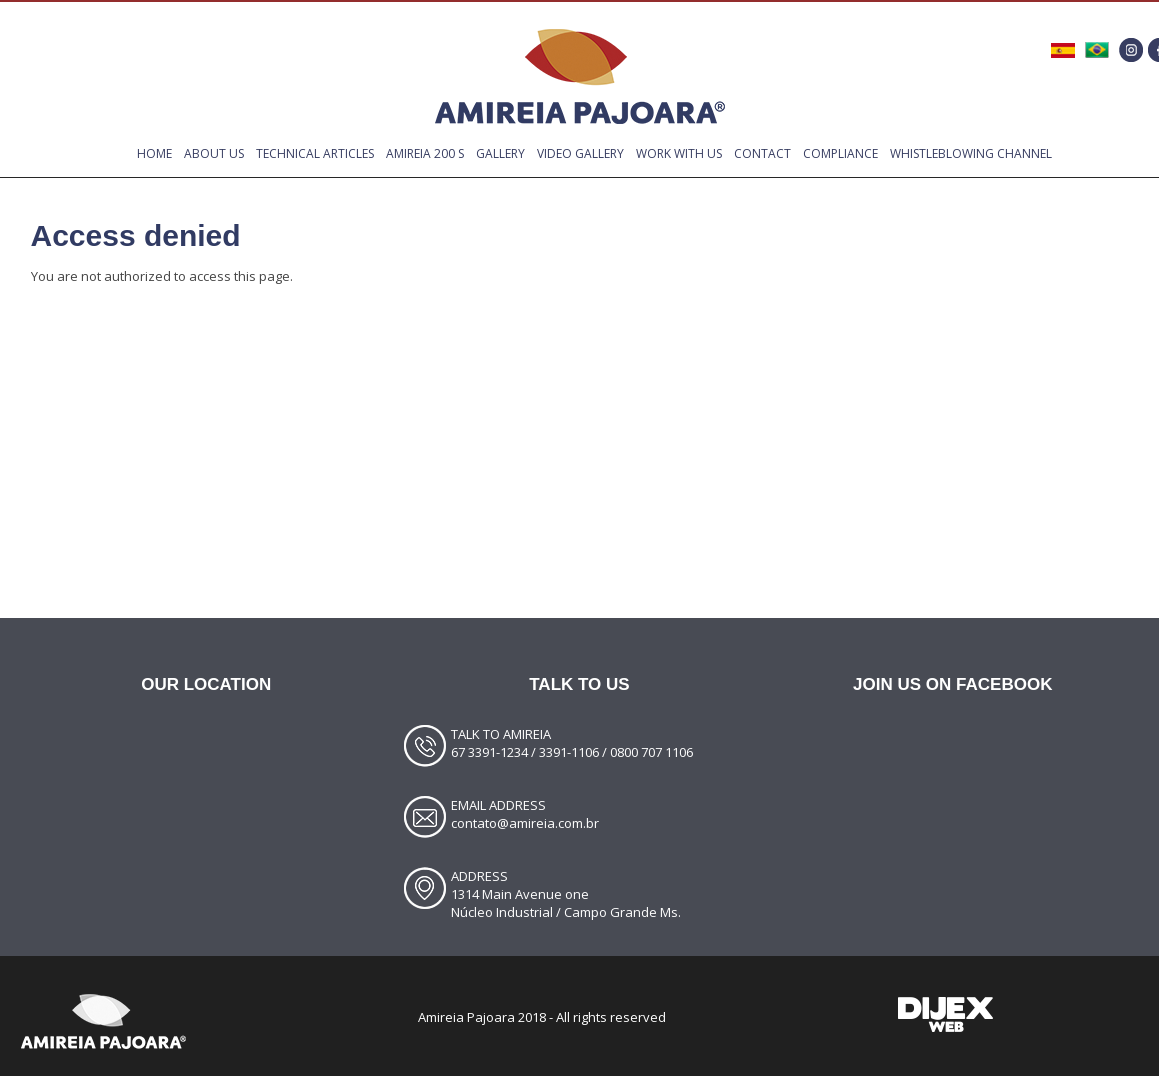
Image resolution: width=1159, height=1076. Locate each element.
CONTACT (762, 153)
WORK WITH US (679, 153)
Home (154, 153)
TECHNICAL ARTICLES (315, 153)
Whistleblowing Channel (971, 153)
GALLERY (500, 153)
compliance (840, 153)
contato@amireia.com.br (525, 823)
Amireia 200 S (425, 153)
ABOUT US (214, 153)
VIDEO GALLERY (580, 153)
